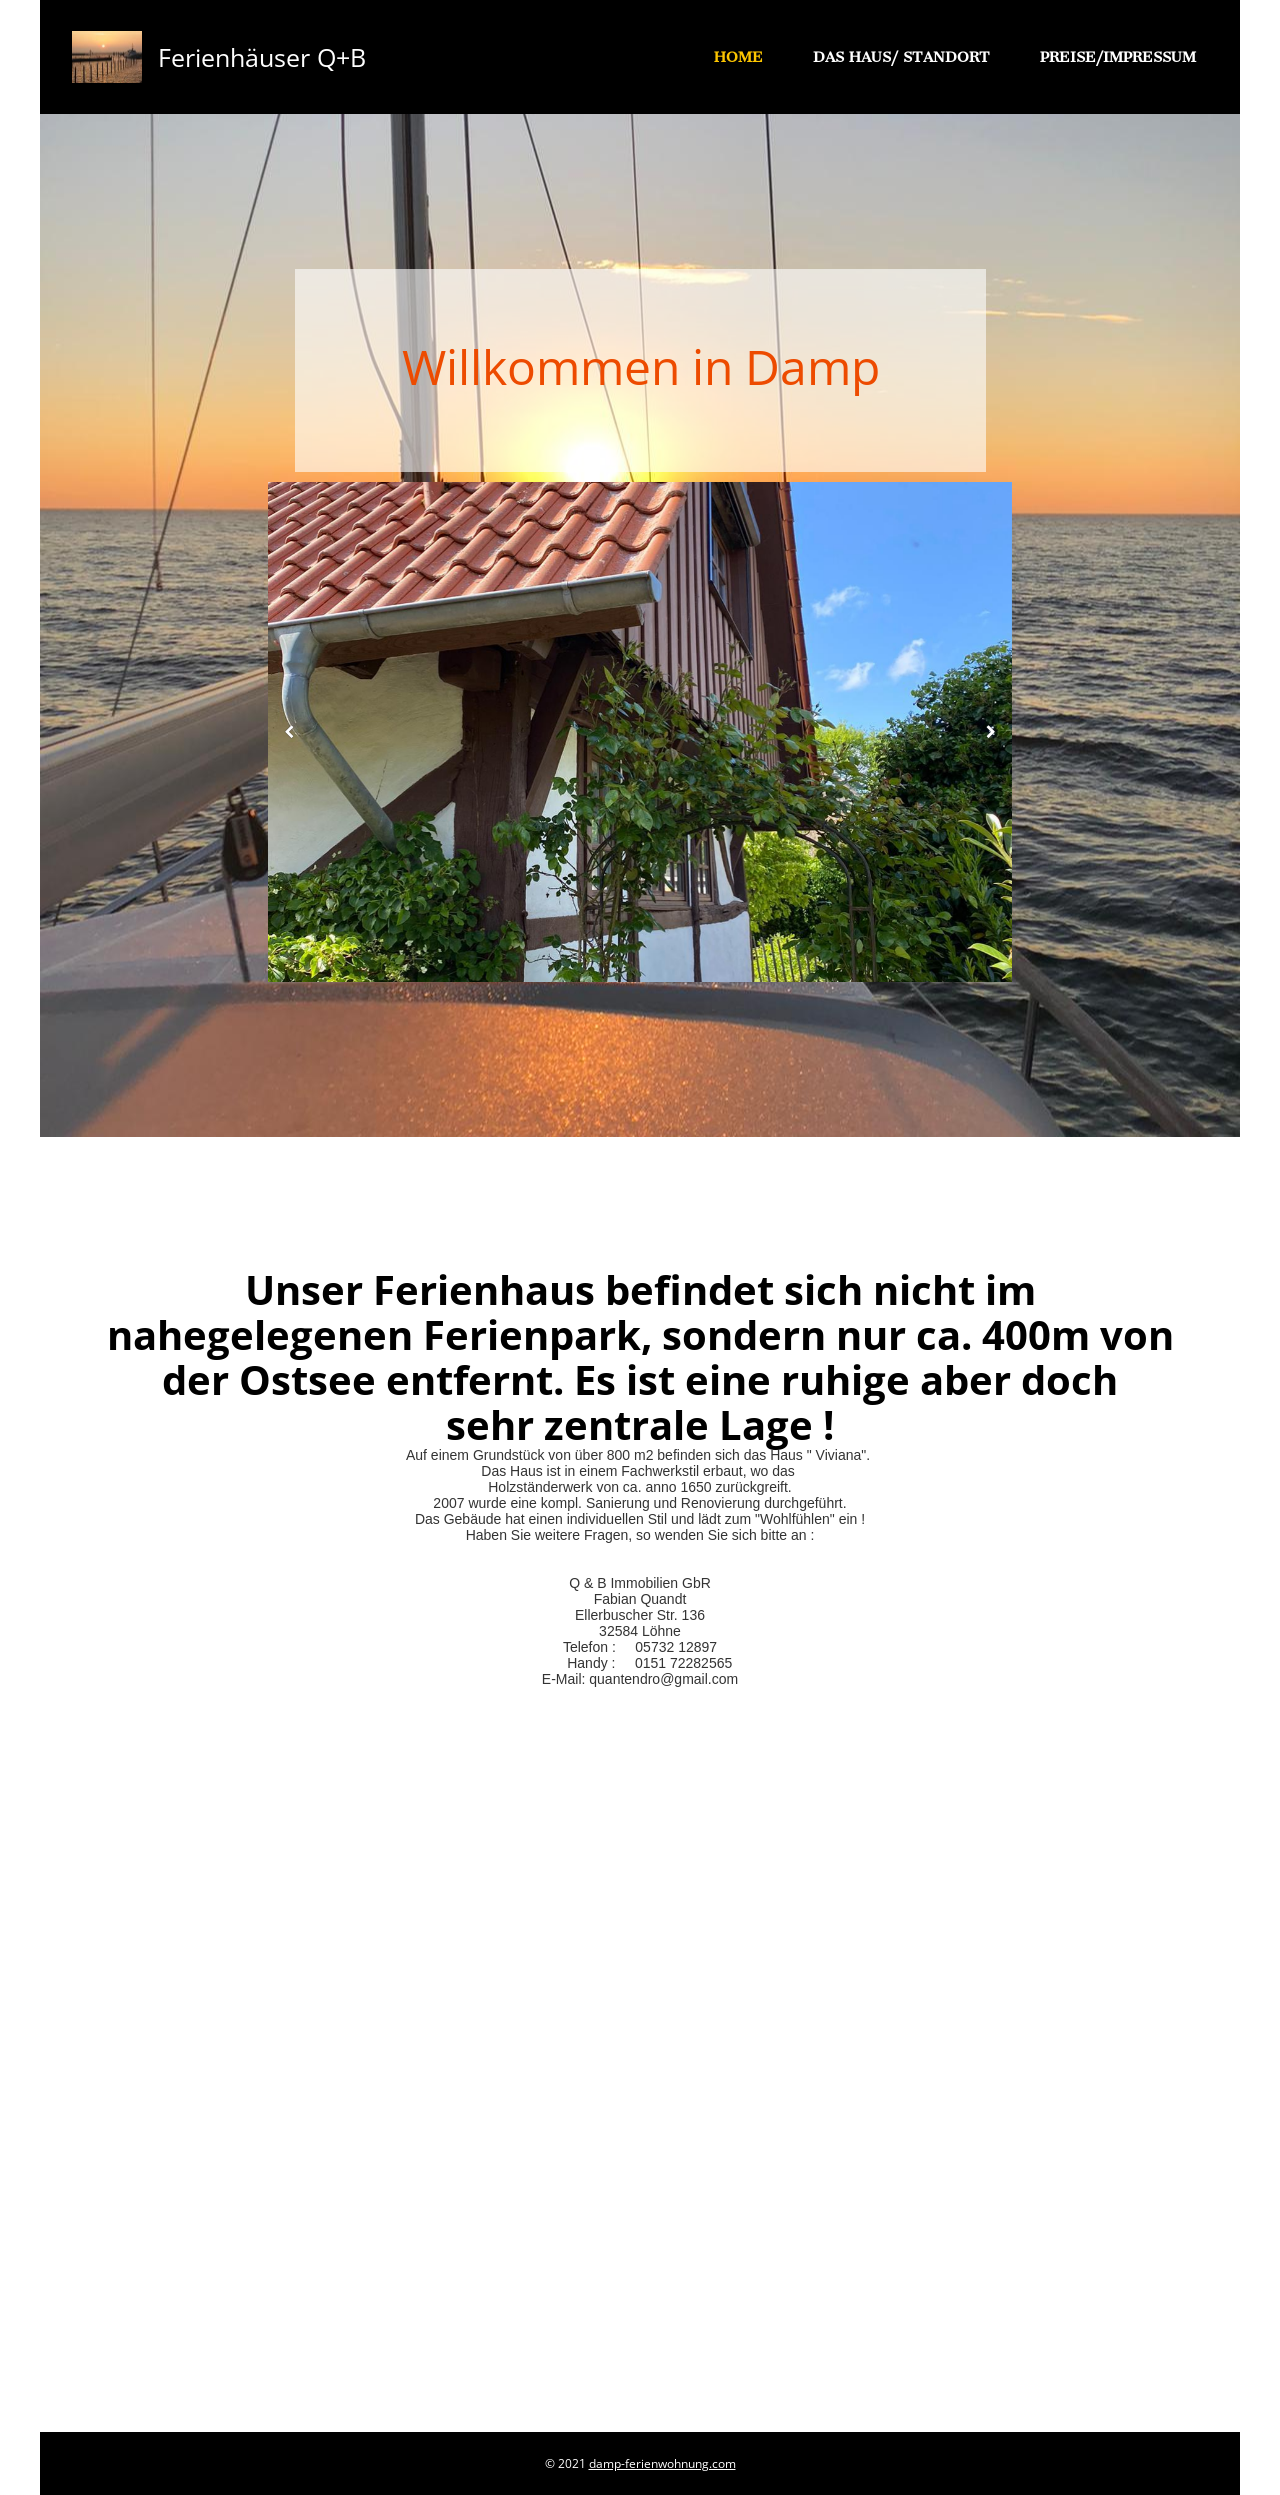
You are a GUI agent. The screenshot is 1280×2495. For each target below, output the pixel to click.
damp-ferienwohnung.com (662, 2463)
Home (738, 57)
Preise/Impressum (1118, 57)
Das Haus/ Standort (901, 57)
